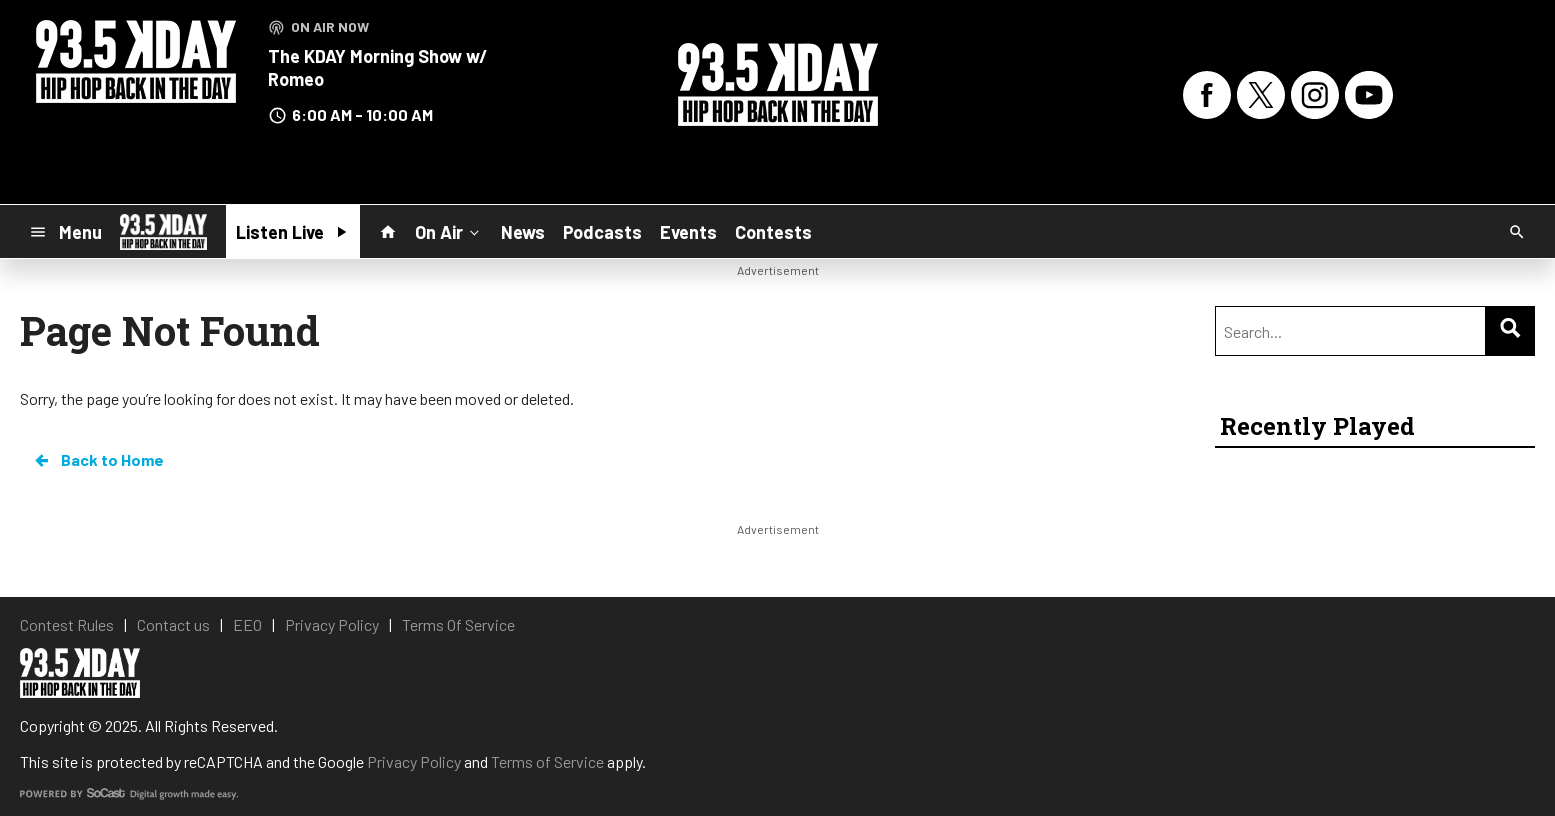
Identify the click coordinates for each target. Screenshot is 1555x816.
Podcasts (602, 232)
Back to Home (98, 460)
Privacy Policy (414, 761)
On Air (449, 231)
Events (688, 232)
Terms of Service (547, 761)
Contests (773, 232)
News (523, 232)
